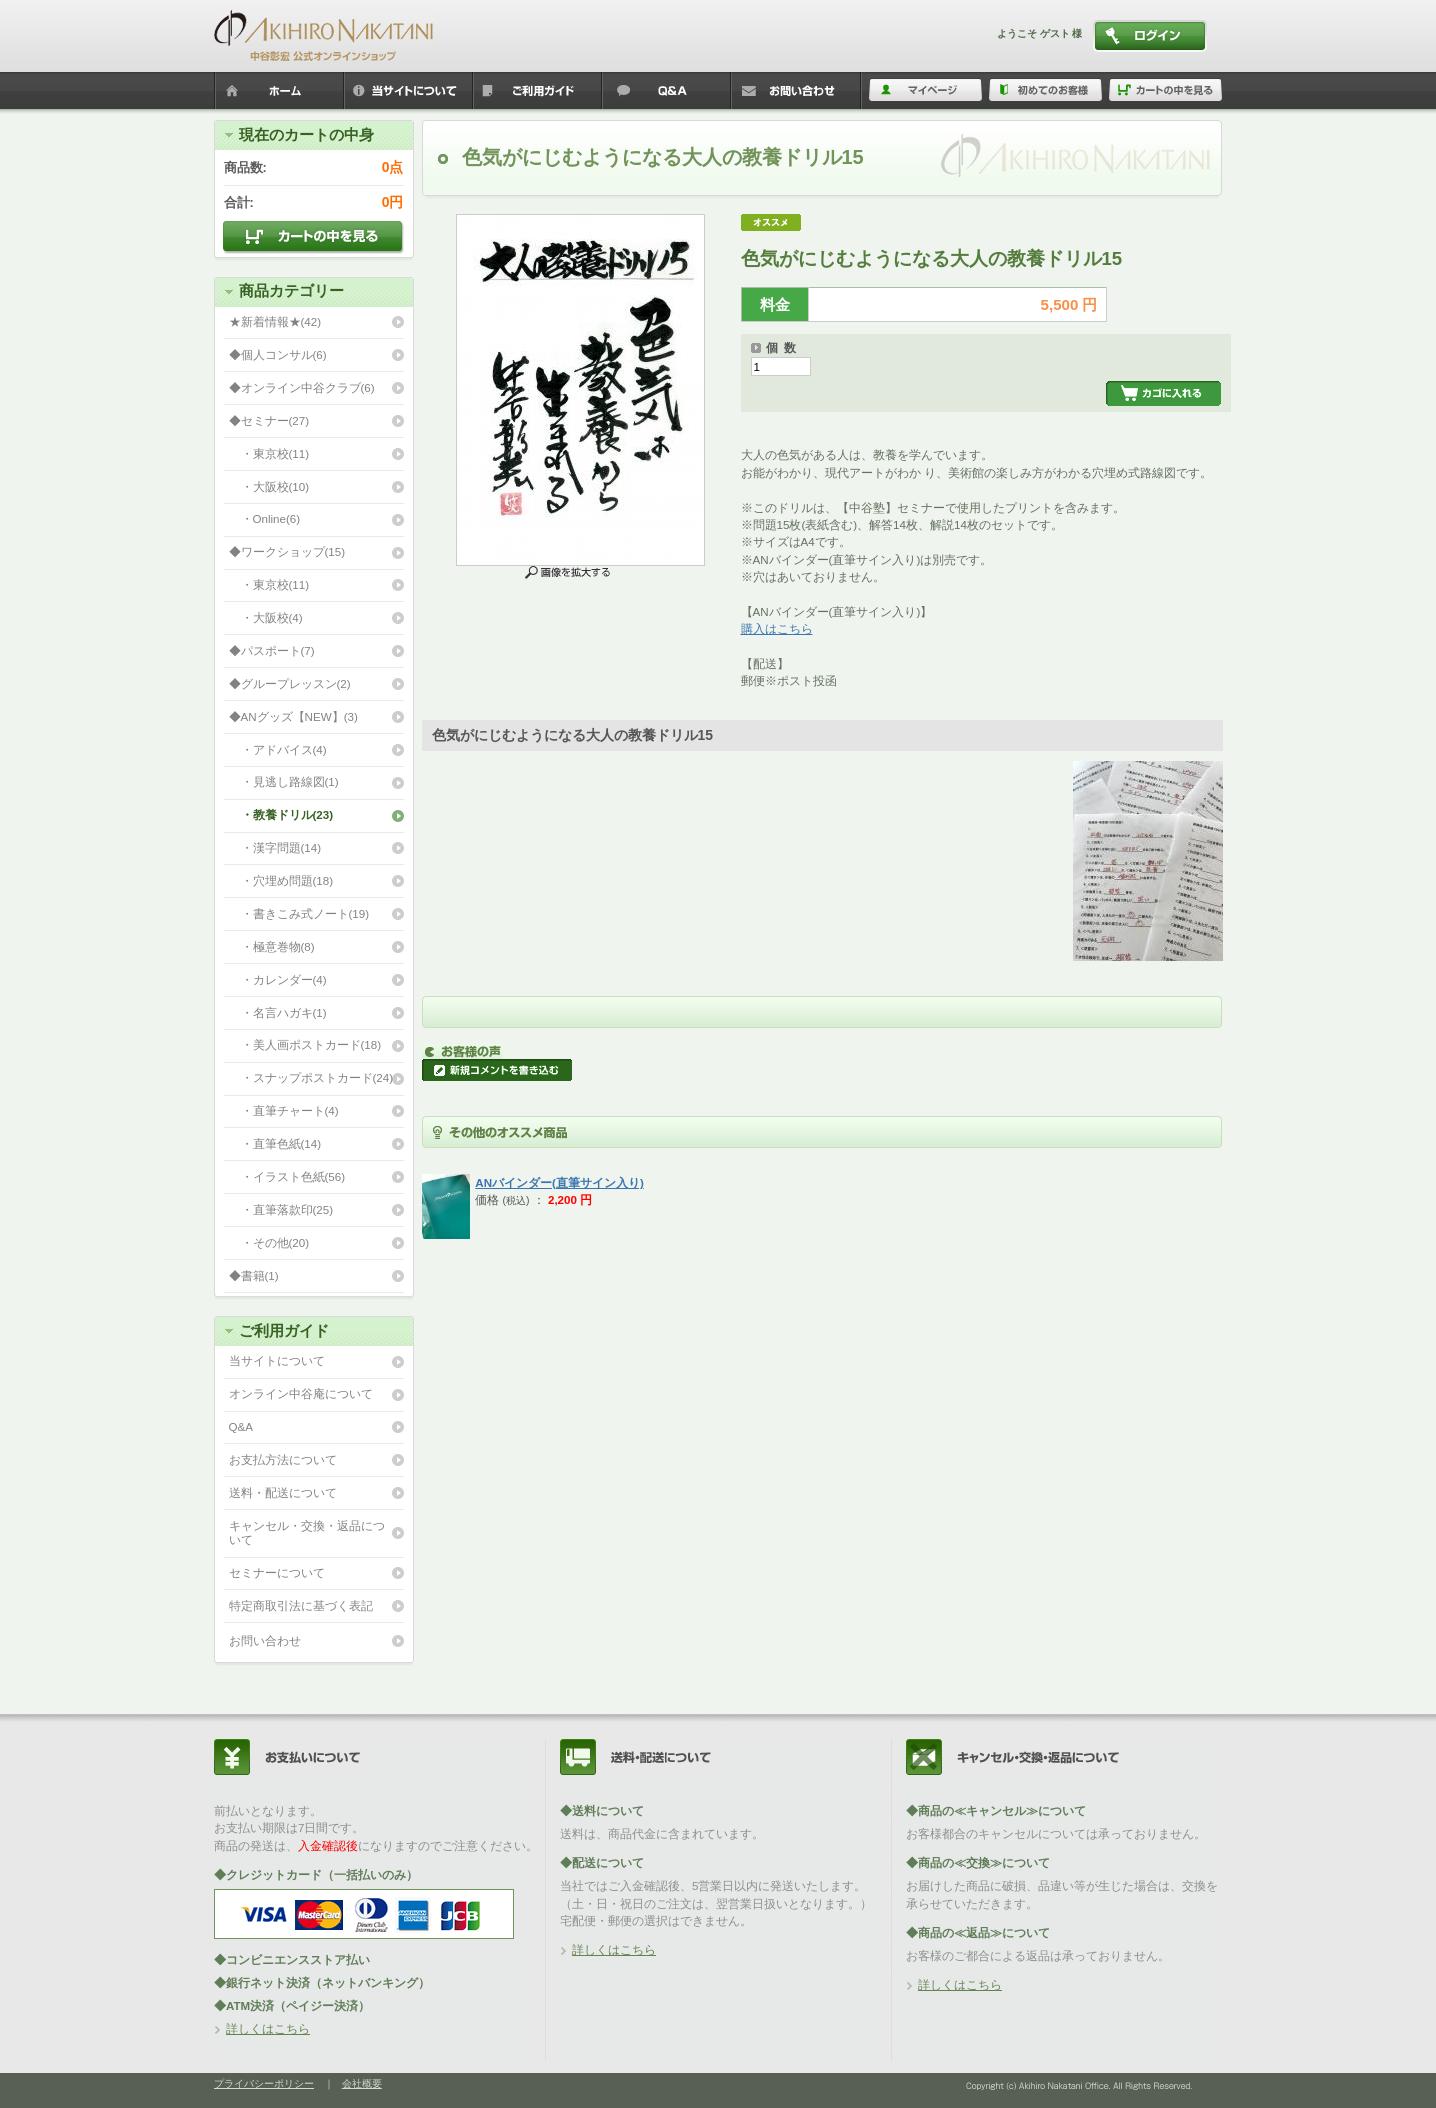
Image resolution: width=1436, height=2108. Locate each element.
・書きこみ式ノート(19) (299, 913)
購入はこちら (777, 628)
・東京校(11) (269, 453)
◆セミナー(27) (269, 420)
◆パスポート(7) (272, 650)
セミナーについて (277, 1572)
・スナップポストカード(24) (311, 1077)
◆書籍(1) (254, 1275)
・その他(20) (269, 1242)
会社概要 (362, 2083)
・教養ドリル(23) (281, 814)
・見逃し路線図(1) (284, 781)
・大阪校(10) (269, 486)
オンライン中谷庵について (301, 1393)
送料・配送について (283, 1492)
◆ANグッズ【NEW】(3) (293, 716)
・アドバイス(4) (278, 749)
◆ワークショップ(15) (287, 551)
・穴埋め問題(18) (281, 880)
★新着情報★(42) (275, 321)
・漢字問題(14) (275, 847)
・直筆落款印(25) (281, 1209)
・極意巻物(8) (272, 946)
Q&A (241, 1426)
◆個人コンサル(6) (278, 354)
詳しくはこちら (268, 2028)
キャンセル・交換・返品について (307, 1533)
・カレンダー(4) (278, 979)
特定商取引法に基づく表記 (301, 1605)
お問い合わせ (265, 1640)
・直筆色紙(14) (275, 1143)
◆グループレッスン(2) (290, 683)
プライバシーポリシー (264, 2083)
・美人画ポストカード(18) (305, 1044)
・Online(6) (265, 518)
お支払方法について (283, 1459)
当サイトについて (277, 1360)
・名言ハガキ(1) (278, 1012)
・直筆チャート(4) (284, 1110)
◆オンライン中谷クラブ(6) (302, 387)
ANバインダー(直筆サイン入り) (559, 1182)
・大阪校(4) (266, 617)
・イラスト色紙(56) (287, 1176)
